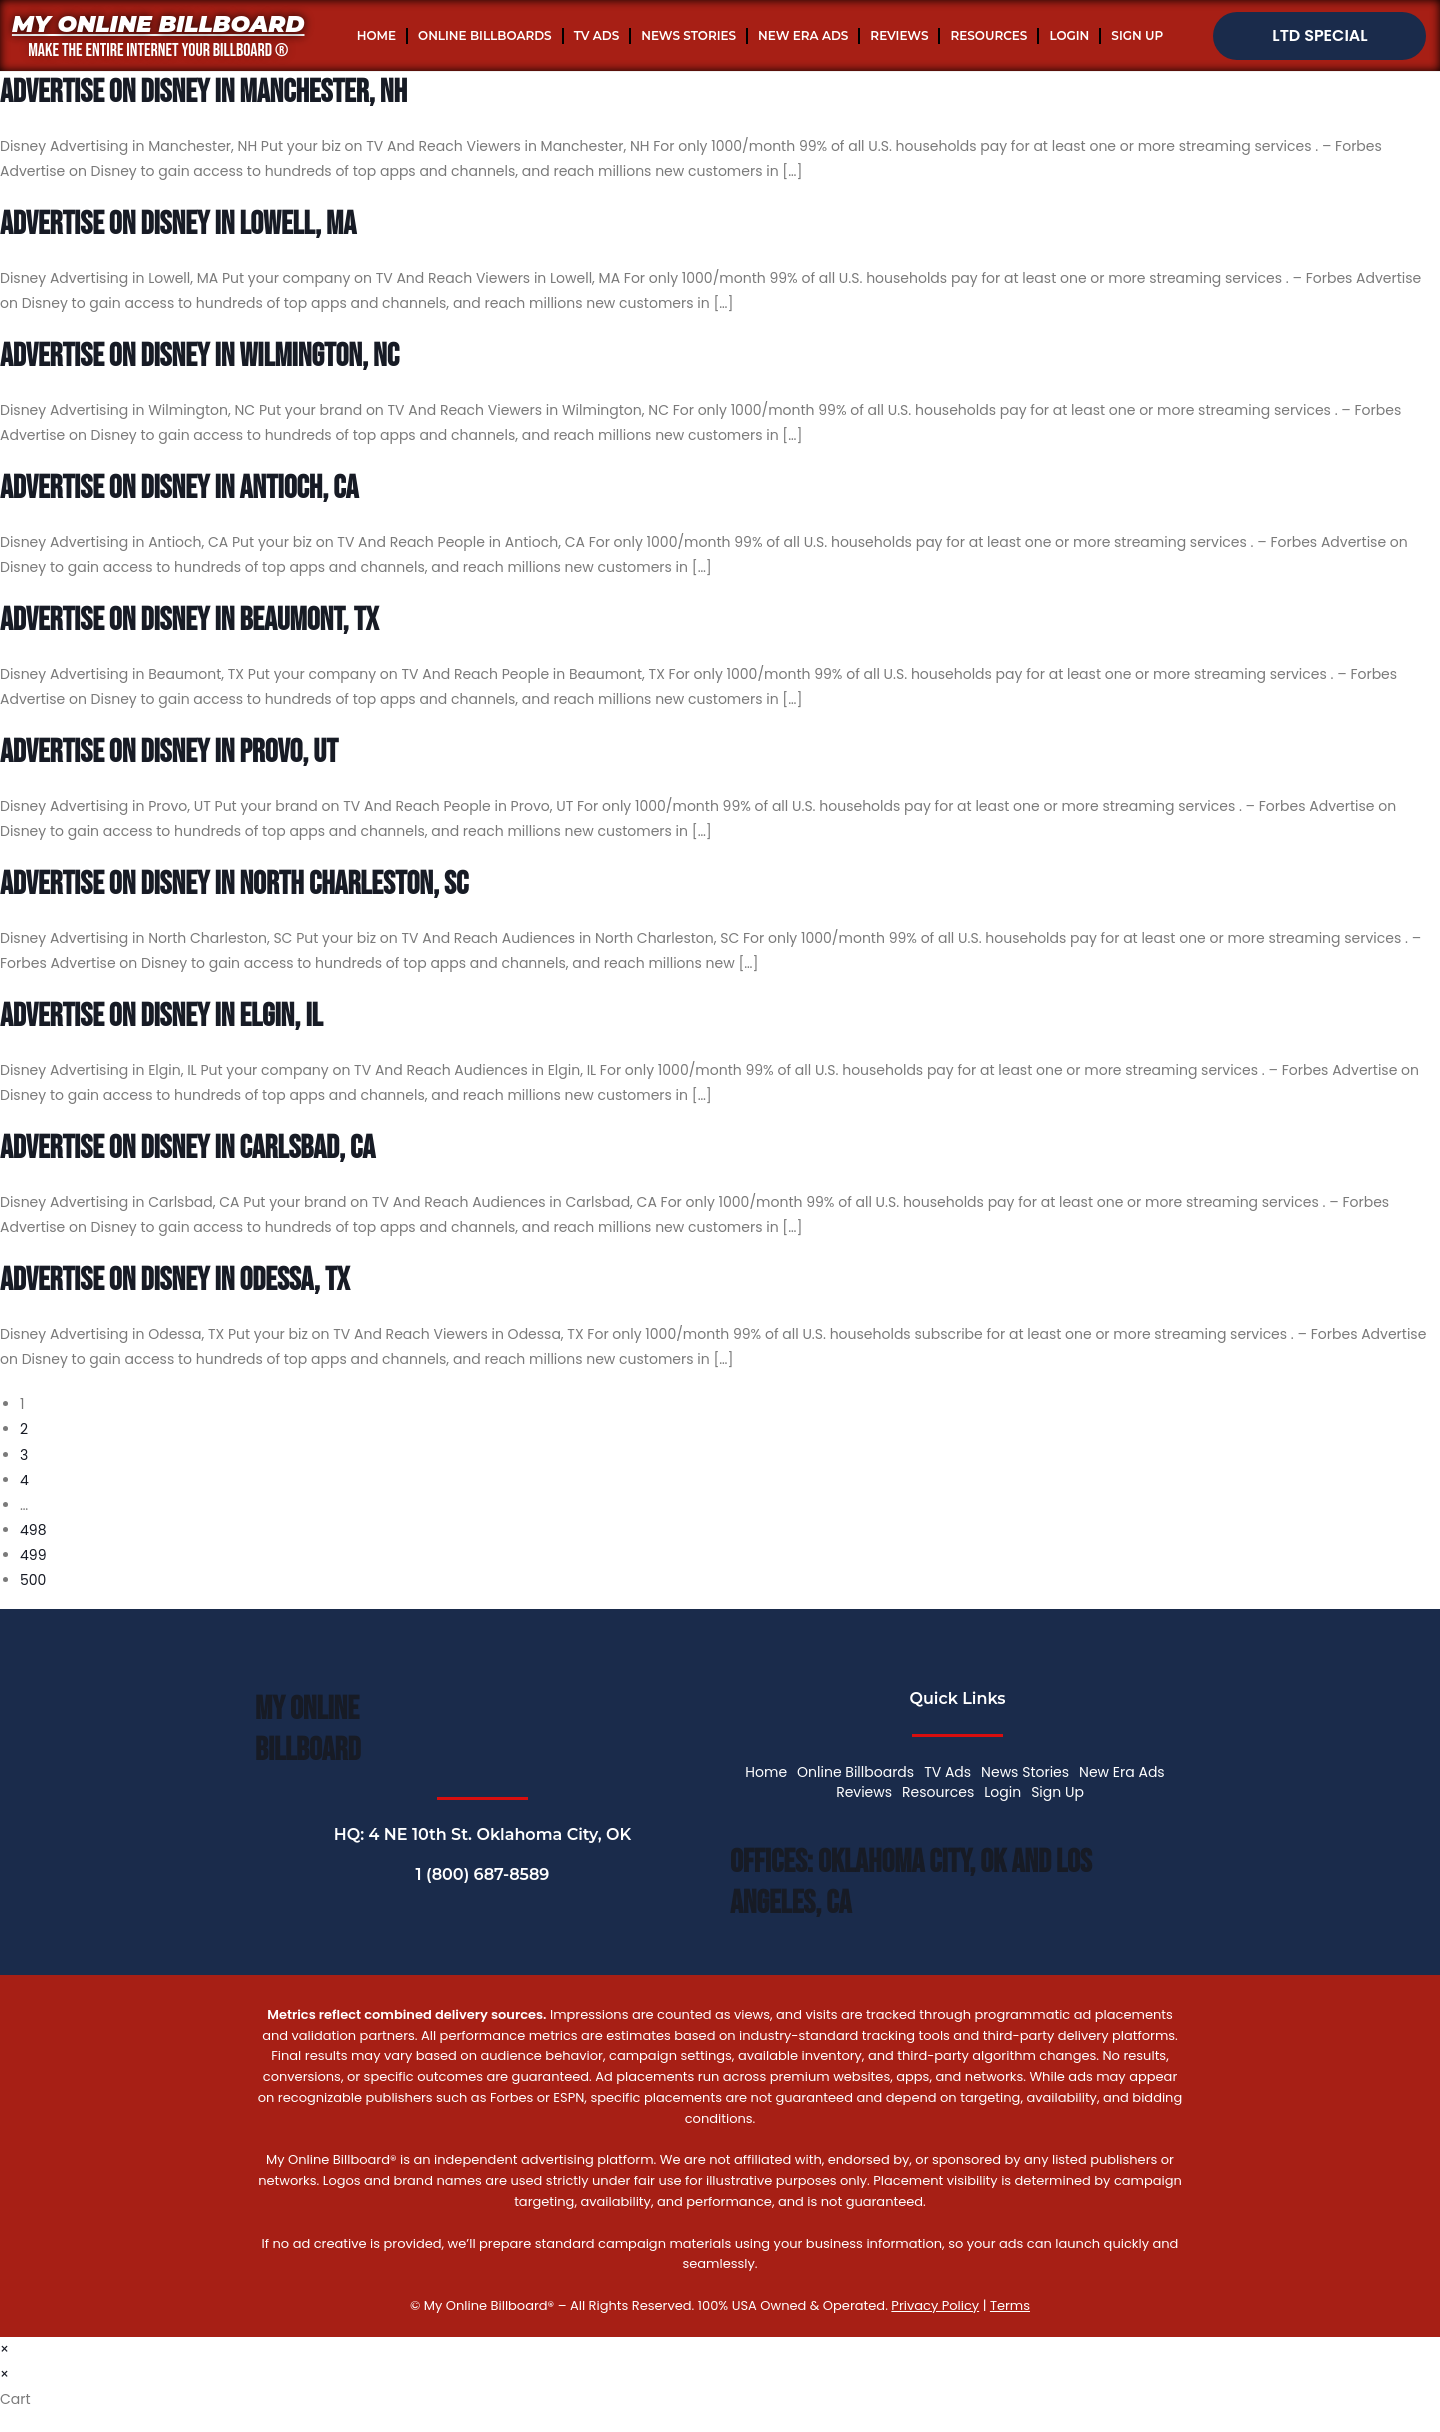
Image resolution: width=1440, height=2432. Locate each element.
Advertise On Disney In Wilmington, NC (199, 356)
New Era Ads (803, 35)
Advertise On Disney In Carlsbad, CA (187, 1148)
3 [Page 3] (24, 1455)
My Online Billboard (158, 24)
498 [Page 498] (33, 1530)
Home (376, 35)
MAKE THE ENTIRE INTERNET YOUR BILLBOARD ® (158, 50)
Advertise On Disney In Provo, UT (169, 752)
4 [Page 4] (24, 1480)
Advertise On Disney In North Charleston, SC (234, 884)
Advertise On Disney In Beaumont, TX (189, 620)
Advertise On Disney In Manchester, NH (203, 92)
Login (1069, 35)
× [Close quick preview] (4, 2349)
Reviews (899, 35)
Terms (1010, 2305)
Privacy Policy (935, 2305)
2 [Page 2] (24, 1429)
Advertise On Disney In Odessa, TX (175, 1280)
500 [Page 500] (33, 1580)
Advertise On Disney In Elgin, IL (161, 1016)
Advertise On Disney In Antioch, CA (179, 488)
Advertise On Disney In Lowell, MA (178, 224)
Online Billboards (485, 35)
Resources (988, 35)
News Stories (688, 35)
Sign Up (1137, 35)
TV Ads (597, 35)
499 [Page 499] (33, 1555)
